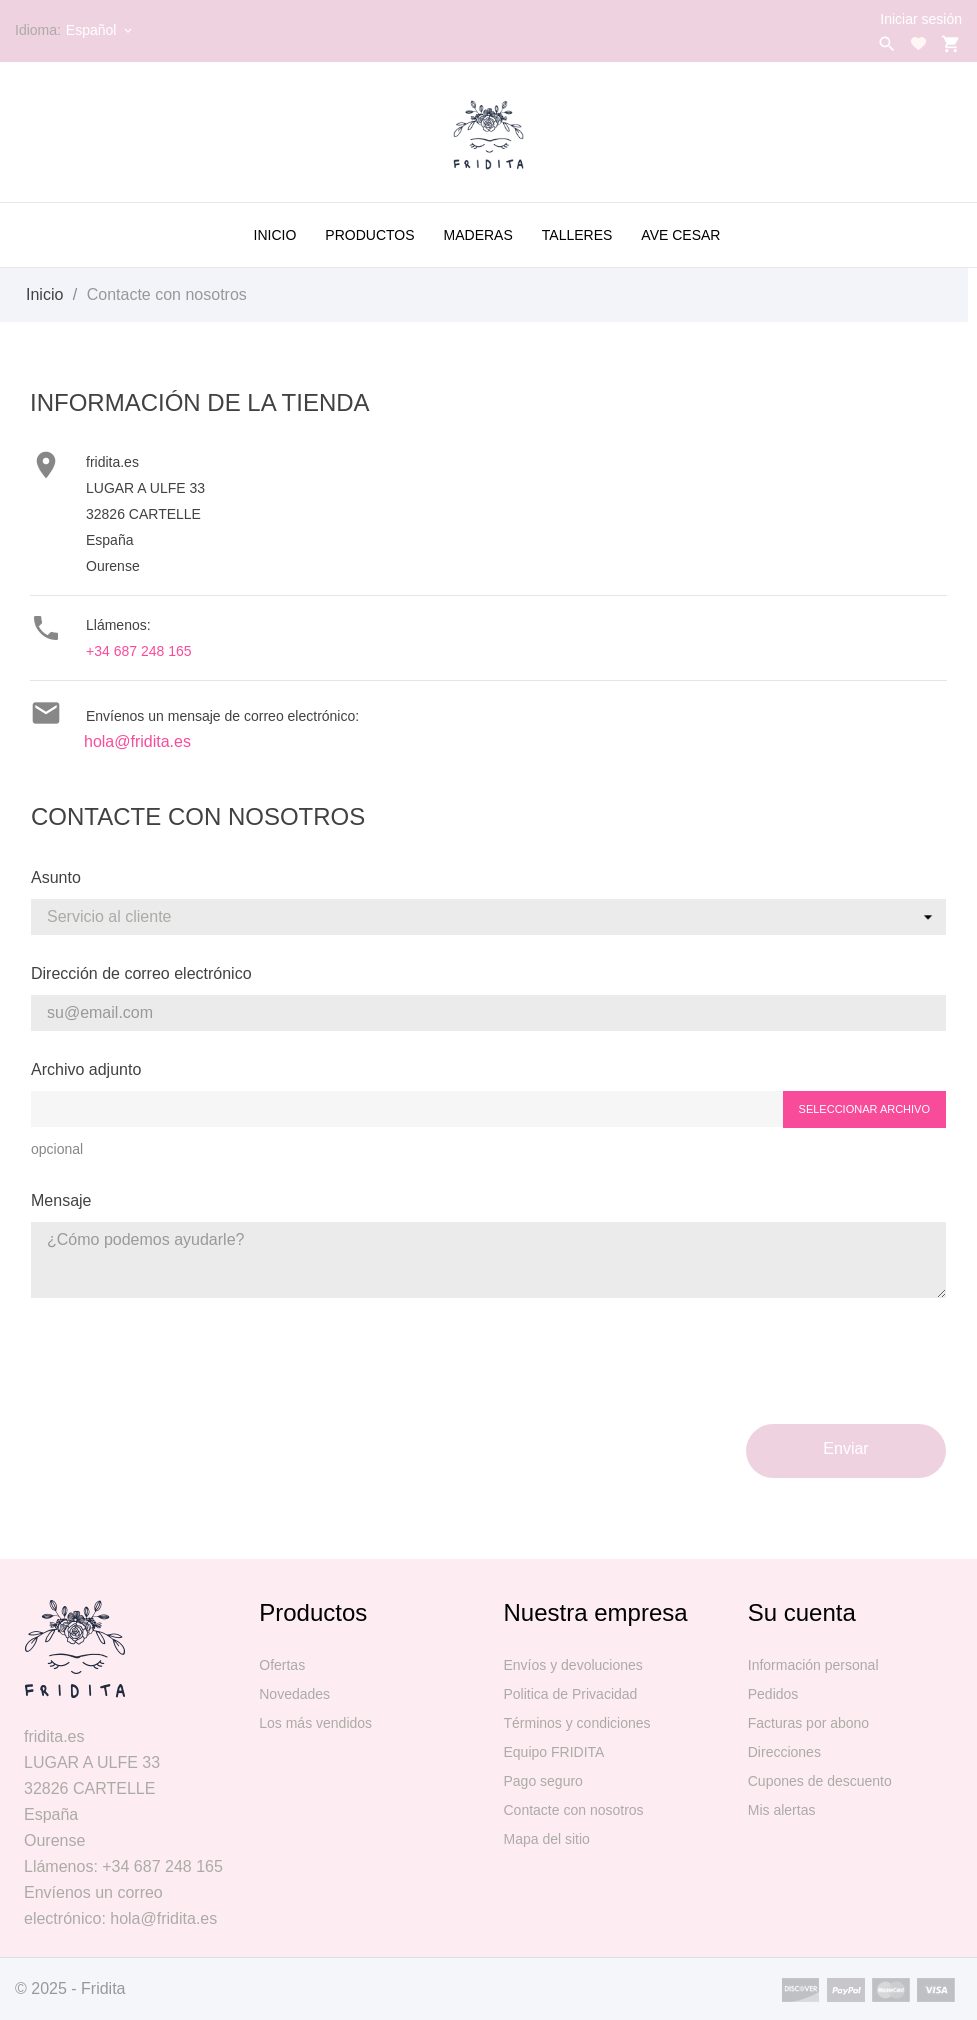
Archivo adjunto (86, 1069)
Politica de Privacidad (571, 1694)
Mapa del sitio (547, 1839)
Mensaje (61, 1200)
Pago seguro (543, 1781)
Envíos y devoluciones (573, 1665)
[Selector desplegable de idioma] (100, 30)
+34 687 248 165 (139, 651)
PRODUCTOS (369, 235)
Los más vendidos (315, 1723)
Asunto (56, 877)
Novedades (294, 1694)
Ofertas (282, 1665)
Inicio (275, 235)
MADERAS (478, 235)
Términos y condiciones (577, 1723)
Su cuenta (802, 1612)
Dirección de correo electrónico (141, 973)
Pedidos (773, 1694)
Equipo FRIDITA (554, 1752)
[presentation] (794, 1369)
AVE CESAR (680, 235)
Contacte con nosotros (574, 1810)
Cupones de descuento (820, 1781)
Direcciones (784, 1752)
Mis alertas (782, 1810)
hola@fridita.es (137, 741)
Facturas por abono (808, 1723)
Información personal (813, 1665)
